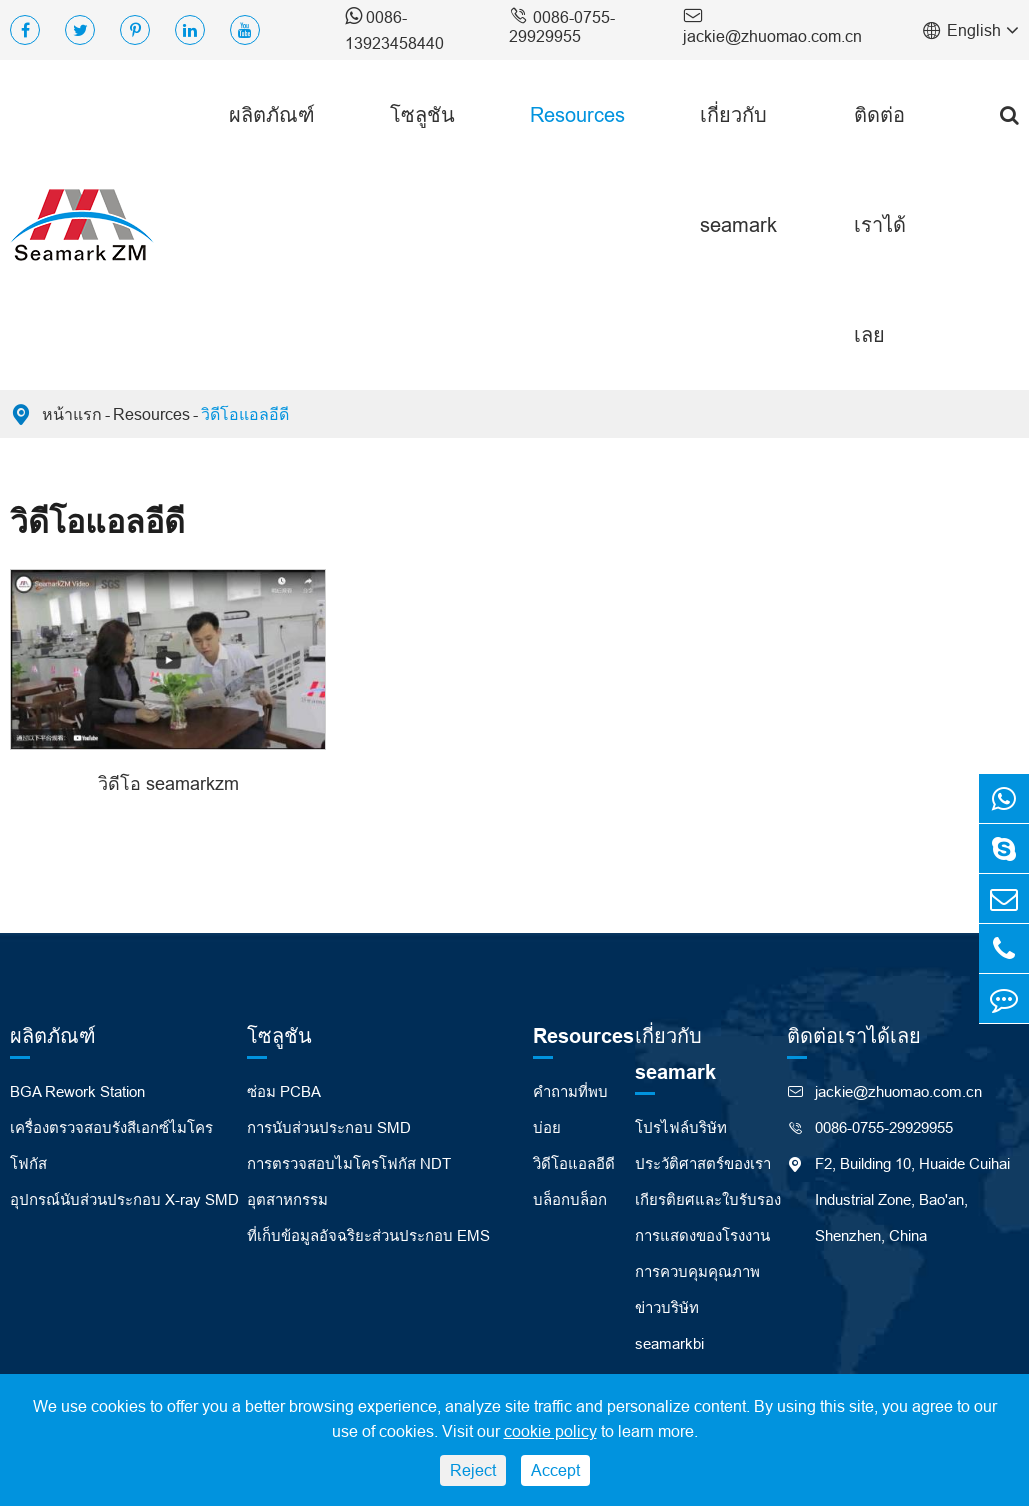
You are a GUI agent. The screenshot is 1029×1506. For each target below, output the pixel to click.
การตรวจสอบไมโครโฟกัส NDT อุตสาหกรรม (349, 1181)
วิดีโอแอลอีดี (245, 414)
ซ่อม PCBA (284, 1091)
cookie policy (550, 1431)
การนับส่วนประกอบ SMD (329, 1127)
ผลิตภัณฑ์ (272, 114)
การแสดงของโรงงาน (702, 1235)
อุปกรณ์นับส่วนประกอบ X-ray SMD (124, 1199)
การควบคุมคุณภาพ (697, 1271)
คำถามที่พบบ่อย (570, 1109)
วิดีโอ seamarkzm (168, 783)
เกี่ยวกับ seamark (738, 169)
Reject (473, 1470)
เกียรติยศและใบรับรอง (708, 1199)
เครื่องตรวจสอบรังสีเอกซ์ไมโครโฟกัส (111, 1145)
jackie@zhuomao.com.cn (772, 24)
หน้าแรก (72, 414)
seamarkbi (669, 1343)
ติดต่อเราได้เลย (880, 224)
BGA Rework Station (77, 1091)
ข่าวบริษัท (667, 1307)
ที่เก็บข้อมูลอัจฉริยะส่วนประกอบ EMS (368, 1235)
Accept (555, 1470)
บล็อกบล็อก (570, 1199)
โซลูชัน (422, 114)
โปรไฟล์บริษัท (681, 1127)
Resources (577, 114)
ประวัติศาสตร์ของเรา (703, 1163)
